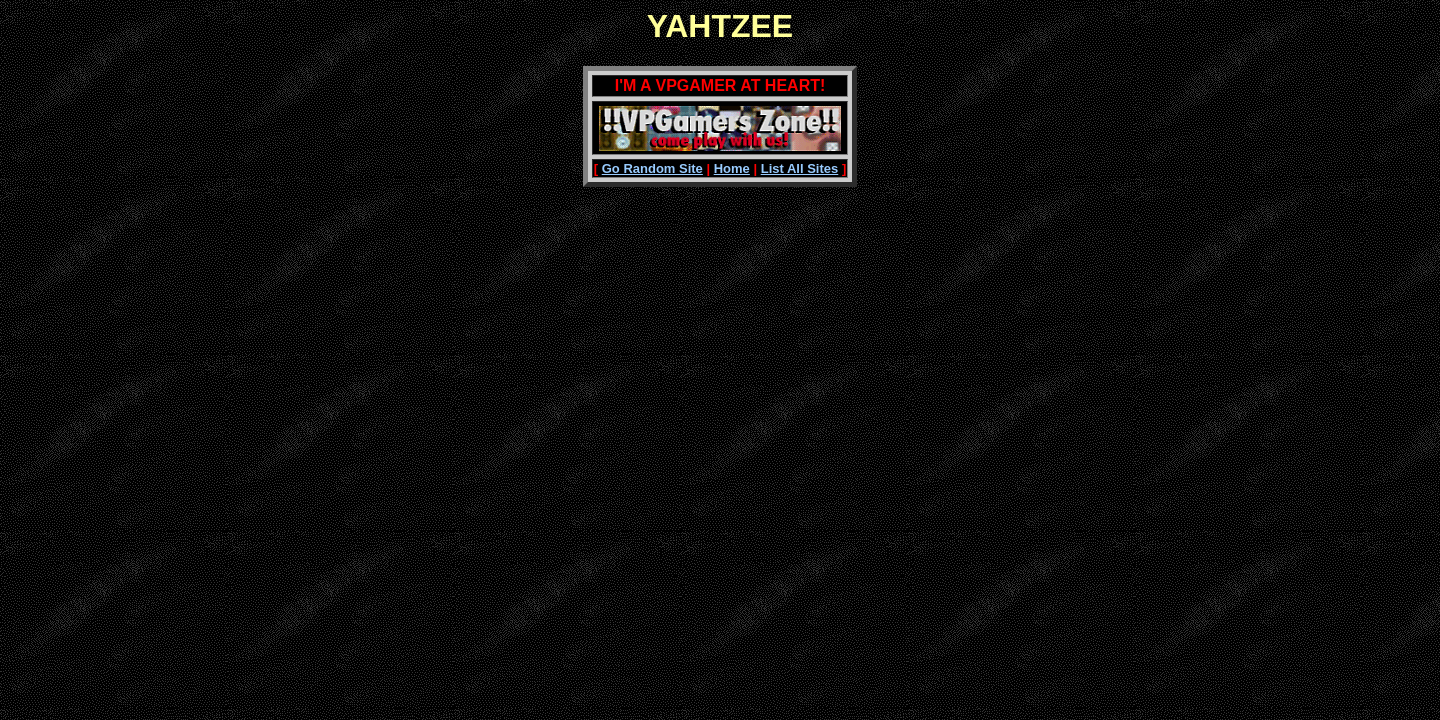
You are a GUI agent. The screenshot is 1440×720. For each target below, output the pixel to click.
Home (732, 168)
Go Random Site (652, 168)
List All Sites (800, 168)
